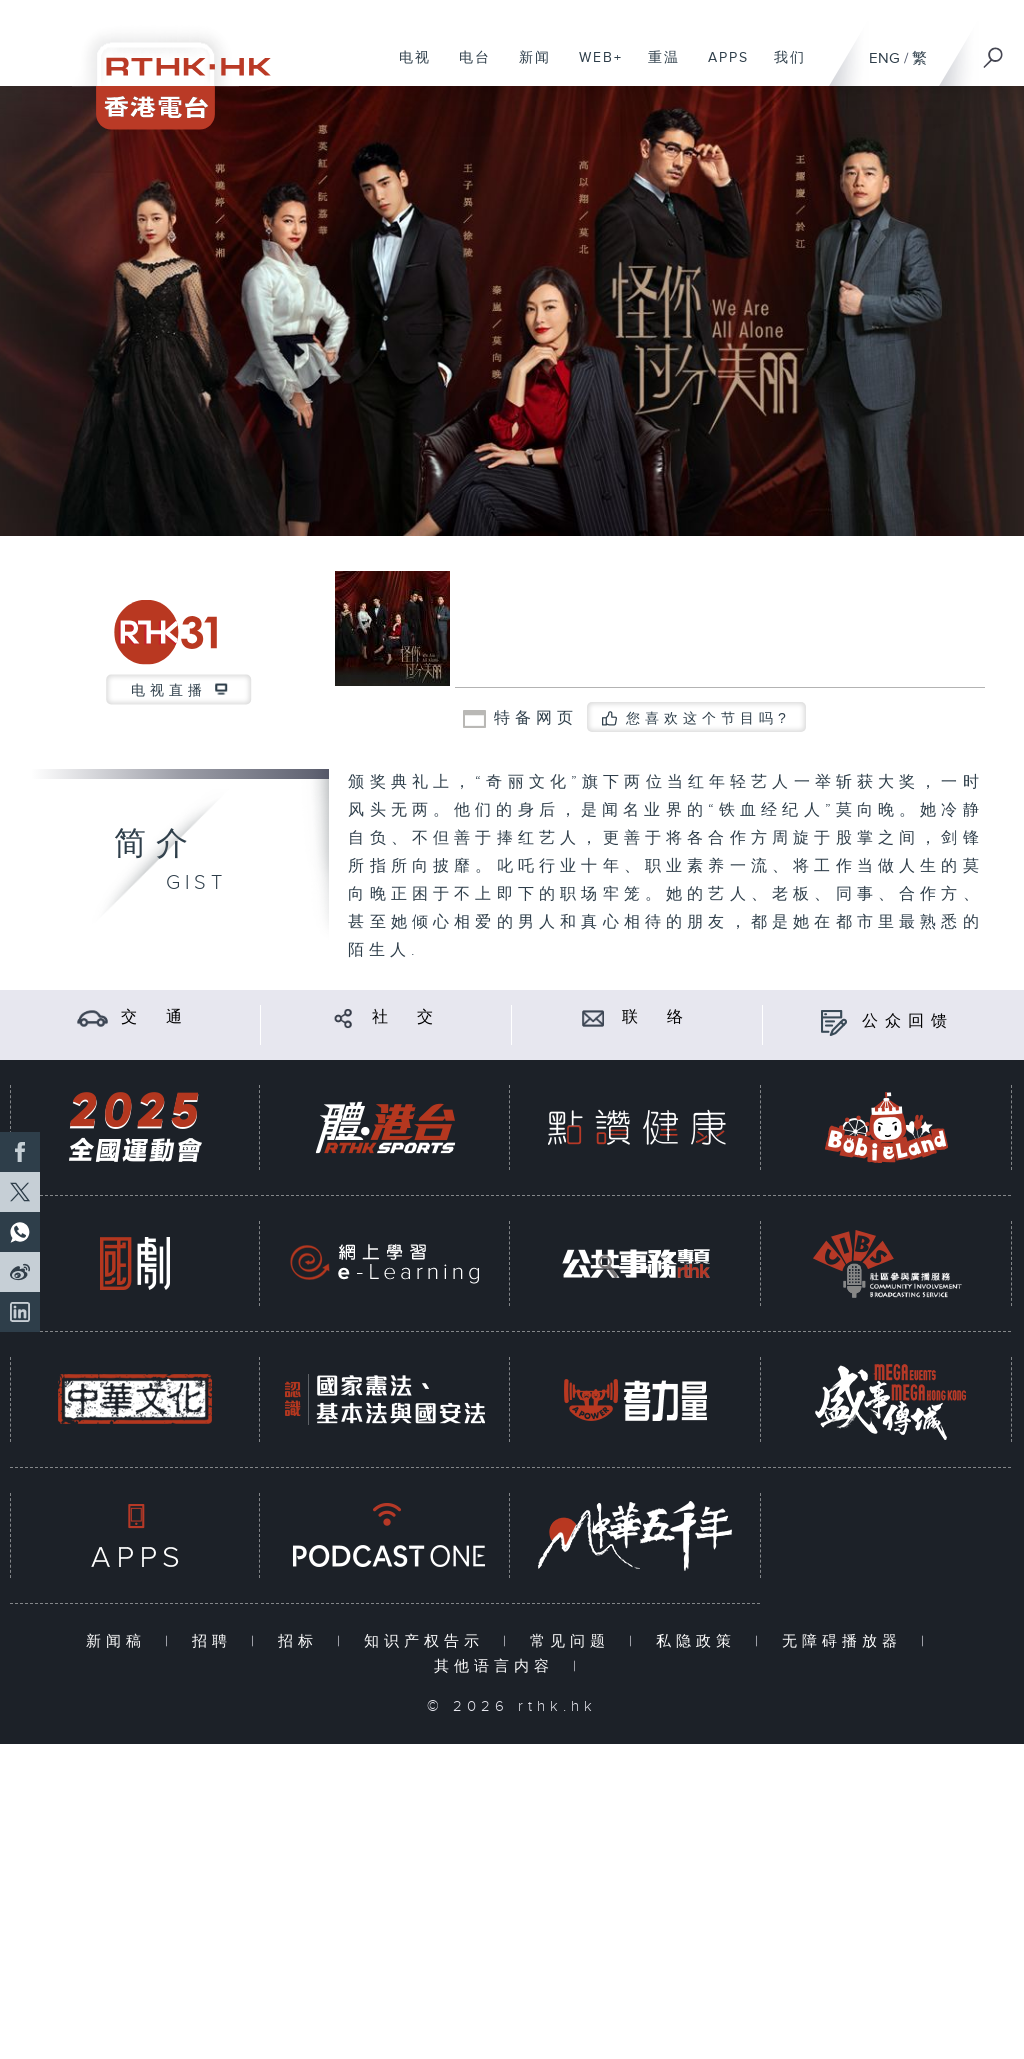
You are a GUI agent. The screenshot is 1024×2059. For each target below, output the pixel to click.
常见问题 (574, 1641)
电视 (407, 68)
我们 (782, 68)
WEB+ (593, 68)
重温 (656, 68)
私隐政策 (700, 1641)
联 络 (656, 1017)
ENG (884, 58)
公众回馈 (908, 1021)
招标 (302, 1641)
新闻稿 (120, 1641)
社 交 (406, 1017)
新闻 (527, 68)
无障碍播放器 (846, 1641)
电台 (467, 68)
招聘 (216, 1641)
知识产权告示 (428, 1641)
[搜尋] (994, 51)
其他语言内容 (498, 1666)
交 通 (155, 1017)
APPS (721, 68)
